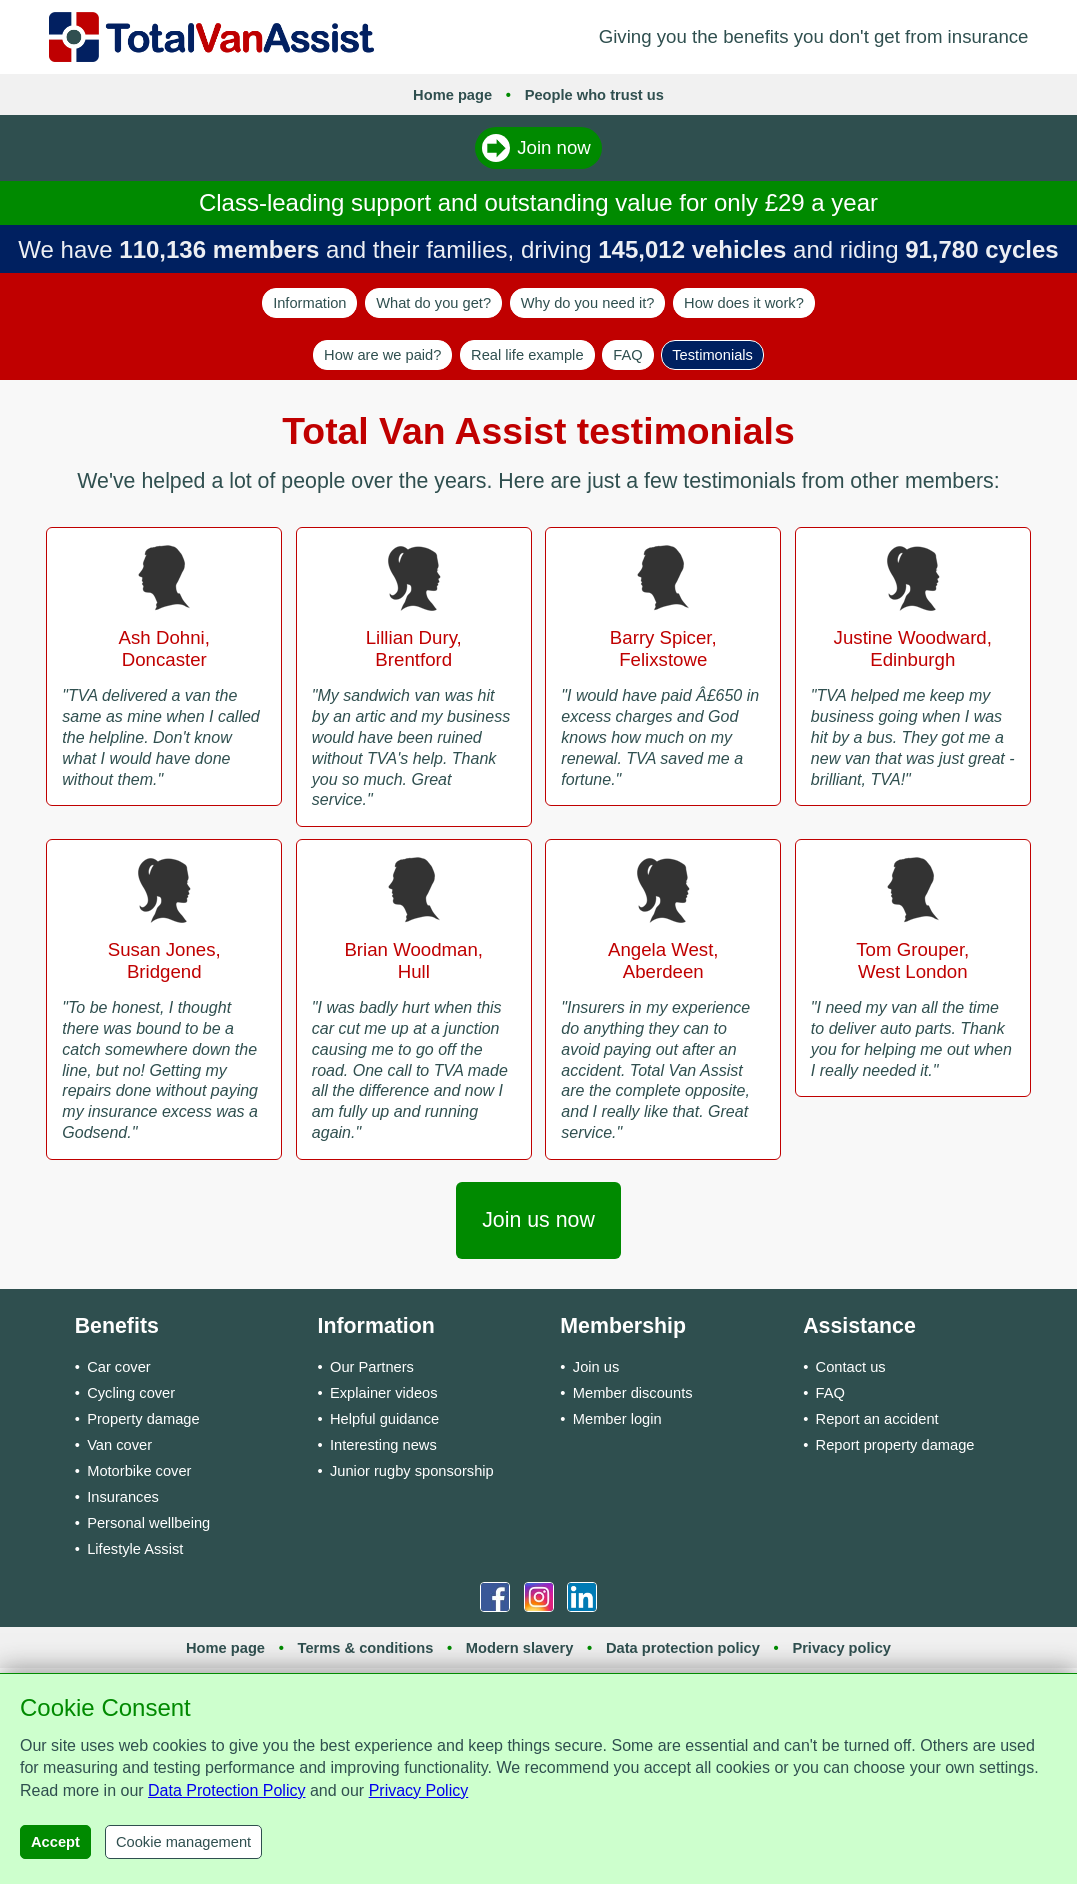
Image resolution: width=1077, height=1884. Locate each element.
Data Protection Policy (226, 1790)
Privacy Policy (419, 1790)
